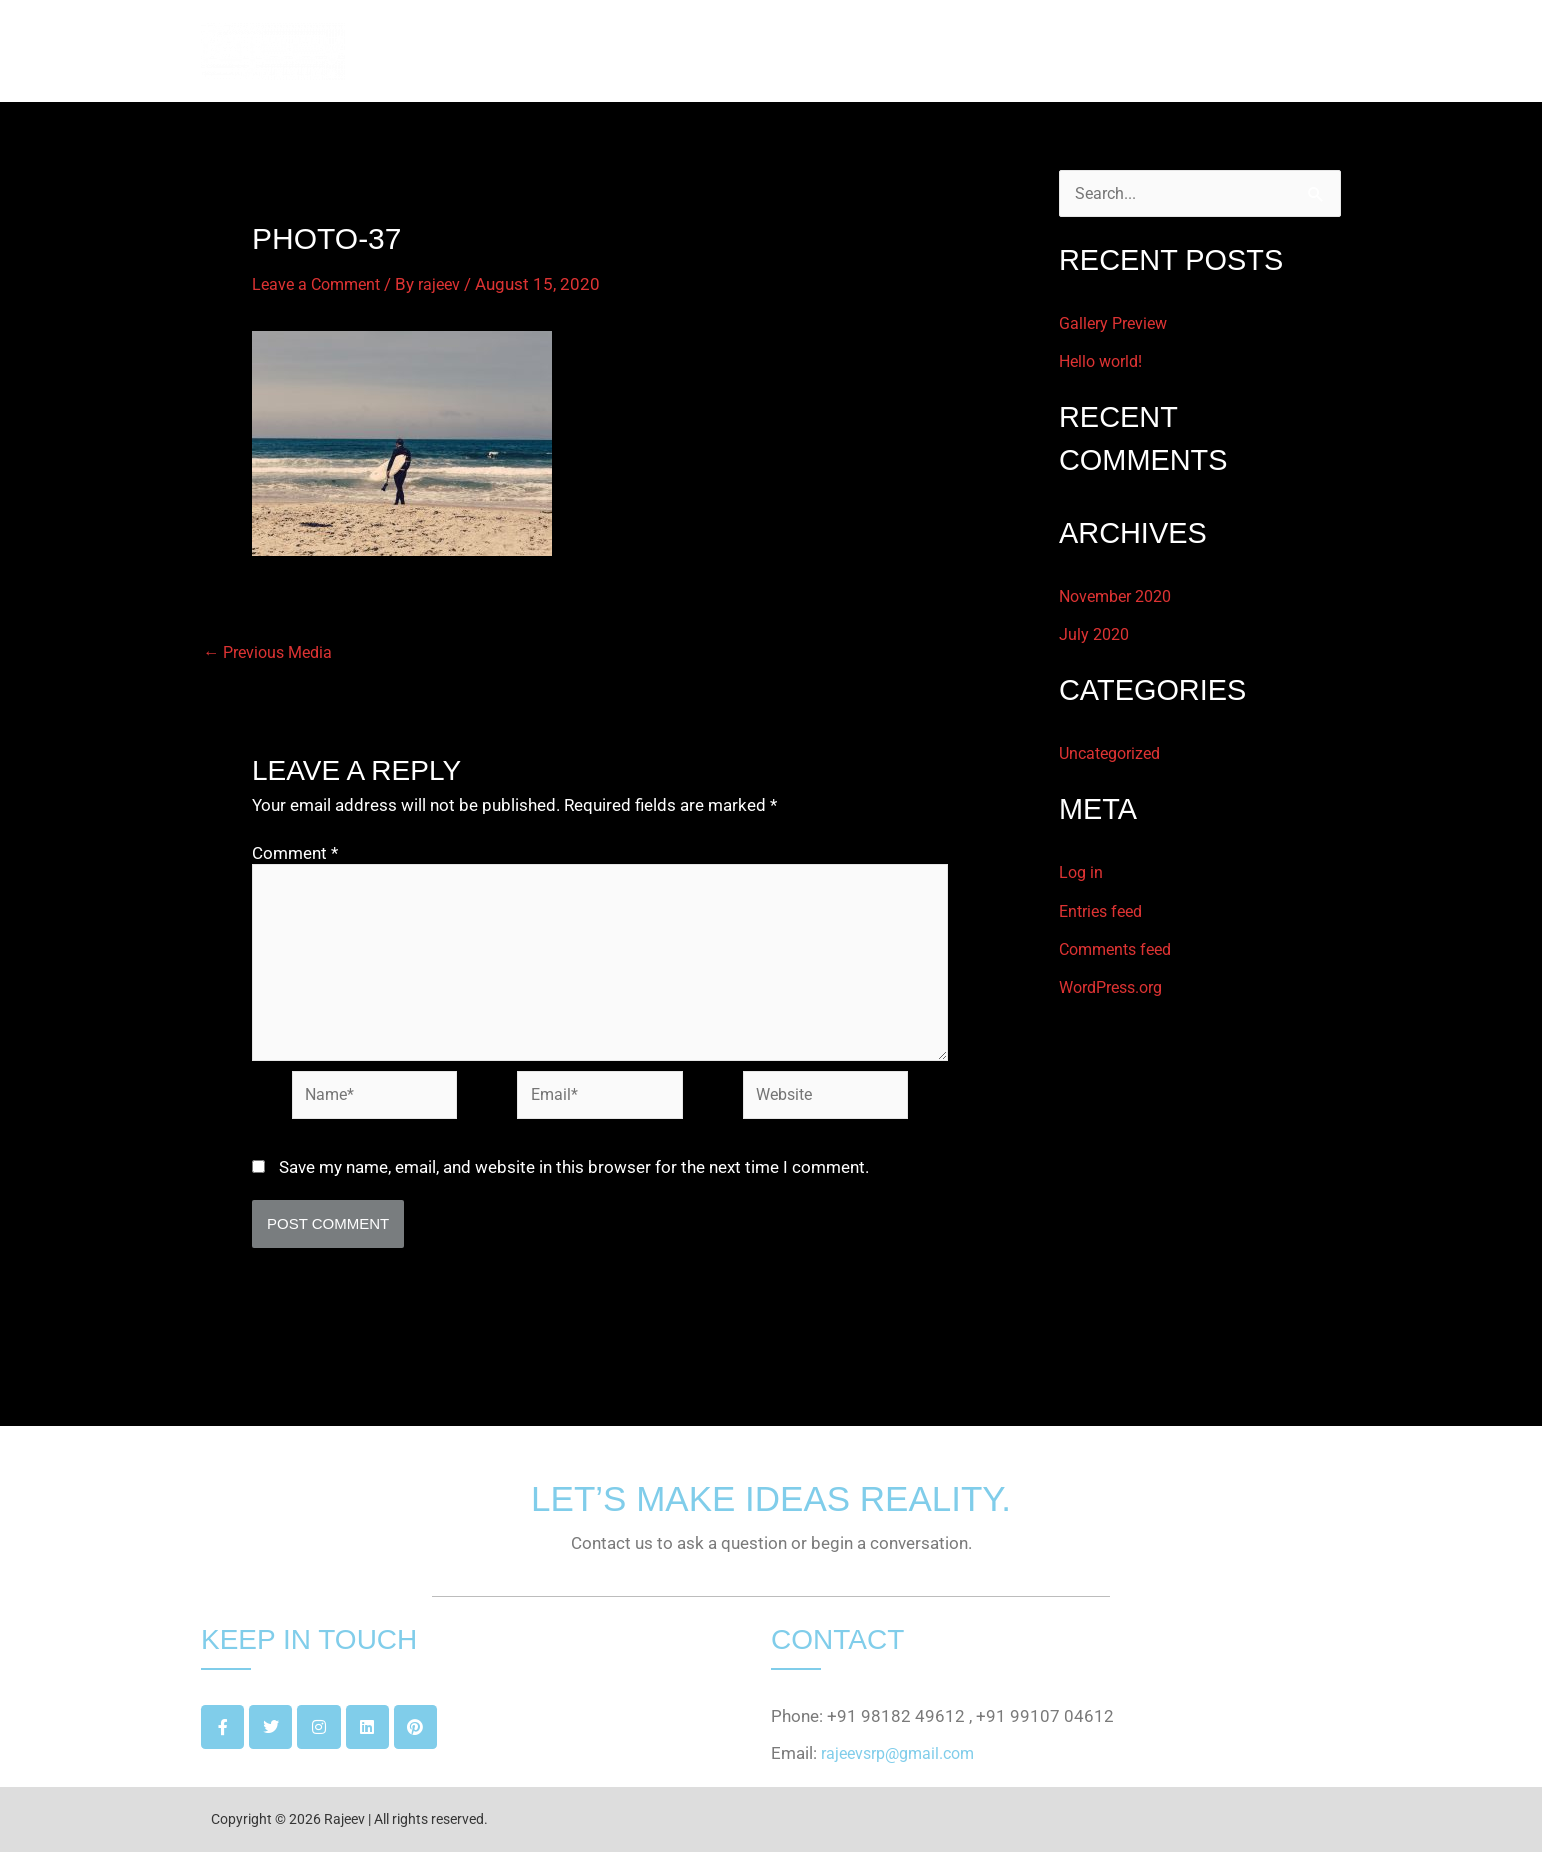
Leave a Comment (320, 284)
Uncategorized (1114, 754)
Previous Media (272, 652)
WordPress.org (1116, 987)
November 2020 (1120, 596)
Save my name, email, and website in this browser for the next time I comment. (574, 1176)
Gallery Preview (1117, 324)
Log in (1082, 873)
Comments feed (1120, 949)
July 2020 (1096, 635)
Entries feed (1104, 911)
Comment (295, 853)
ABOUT (1032, 51)
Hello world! (1104, 362)
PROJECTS (1135, 51)
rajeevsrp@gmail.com (903, 1754)
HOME (946, 51)
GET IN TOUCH (1267, 51)
